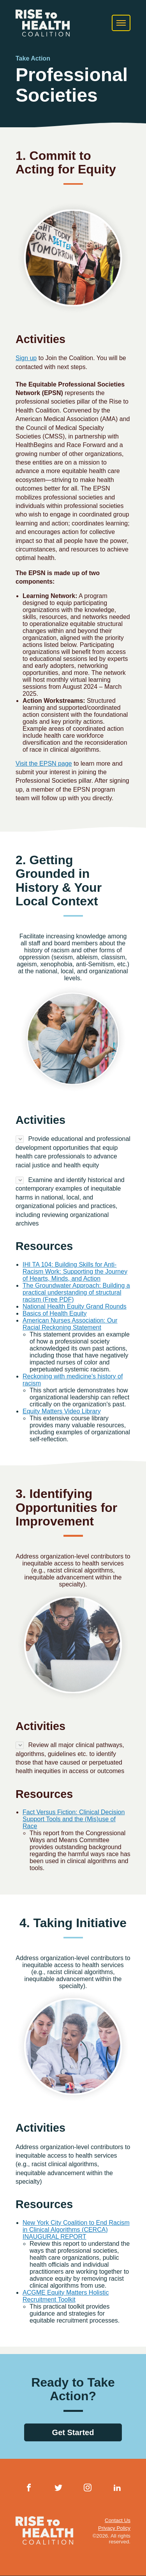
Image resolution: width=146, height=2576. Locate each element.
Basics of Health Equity (55, 1313)
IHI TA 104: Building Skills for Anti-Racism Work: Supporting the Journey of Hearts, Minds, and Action (75, 1271)
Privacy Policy (114, 2528)
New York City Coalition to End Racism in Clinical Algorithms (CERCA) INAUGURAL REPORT (76, 2229)
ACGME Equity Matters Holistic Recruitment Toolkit (66, 2296)
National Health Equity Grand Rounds (75, 1306)
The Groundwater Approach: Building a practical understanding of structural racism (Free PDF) (76, 1292)
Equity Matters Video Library (62, 1411)
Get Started (73, 2432)
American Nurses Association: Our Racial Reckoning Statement (70, 1324)
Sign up (26, 358)
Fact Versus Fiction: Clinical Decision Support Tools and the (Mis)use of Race (74, 1819)
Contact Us (117, 2520)
